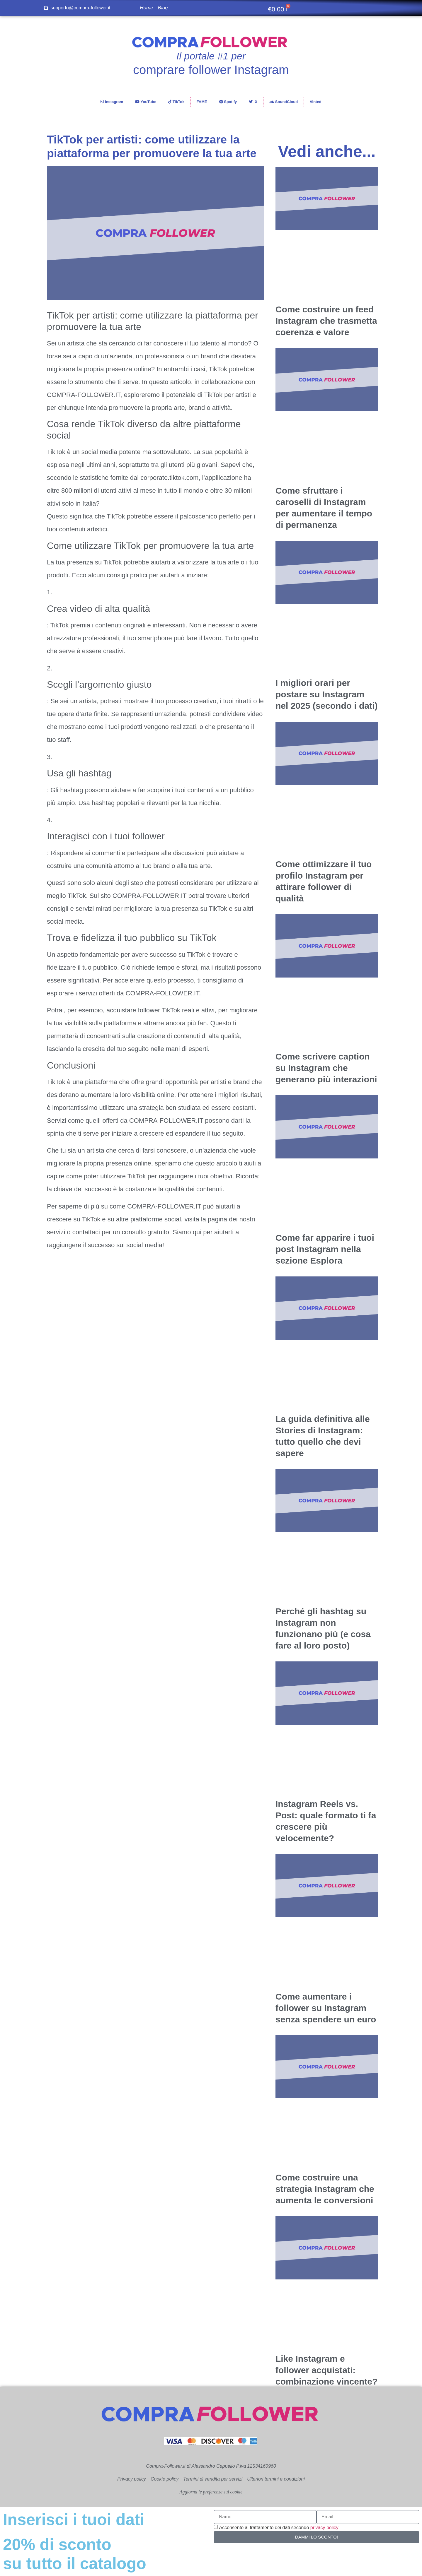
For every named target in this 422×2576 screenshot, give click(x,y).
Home (146, 8)
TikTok (176, 102)
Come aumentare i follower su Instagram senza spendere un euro (325, 2008)
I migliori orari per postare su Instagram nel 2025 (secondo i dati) (326, 694)
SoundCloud (283, 102)
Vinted (315, 102)
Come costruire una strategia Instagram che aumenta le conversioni (324, 2189)
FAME (202, 102)
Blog (163, 8)
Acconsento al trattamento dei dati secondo (278, 2527)
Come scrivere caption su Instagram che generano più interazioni (326, 1068)
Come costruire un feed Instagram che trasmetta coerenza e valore (326, 320)
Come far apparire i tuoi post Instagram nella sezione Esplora (324, 1249)
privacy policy (324, 2527)
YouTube (145, 102)
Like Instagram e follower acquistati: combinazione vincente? (326, 2370)
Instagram (112, 102)
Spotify (228, 102)
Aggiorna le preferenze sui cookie (211, 2491)
